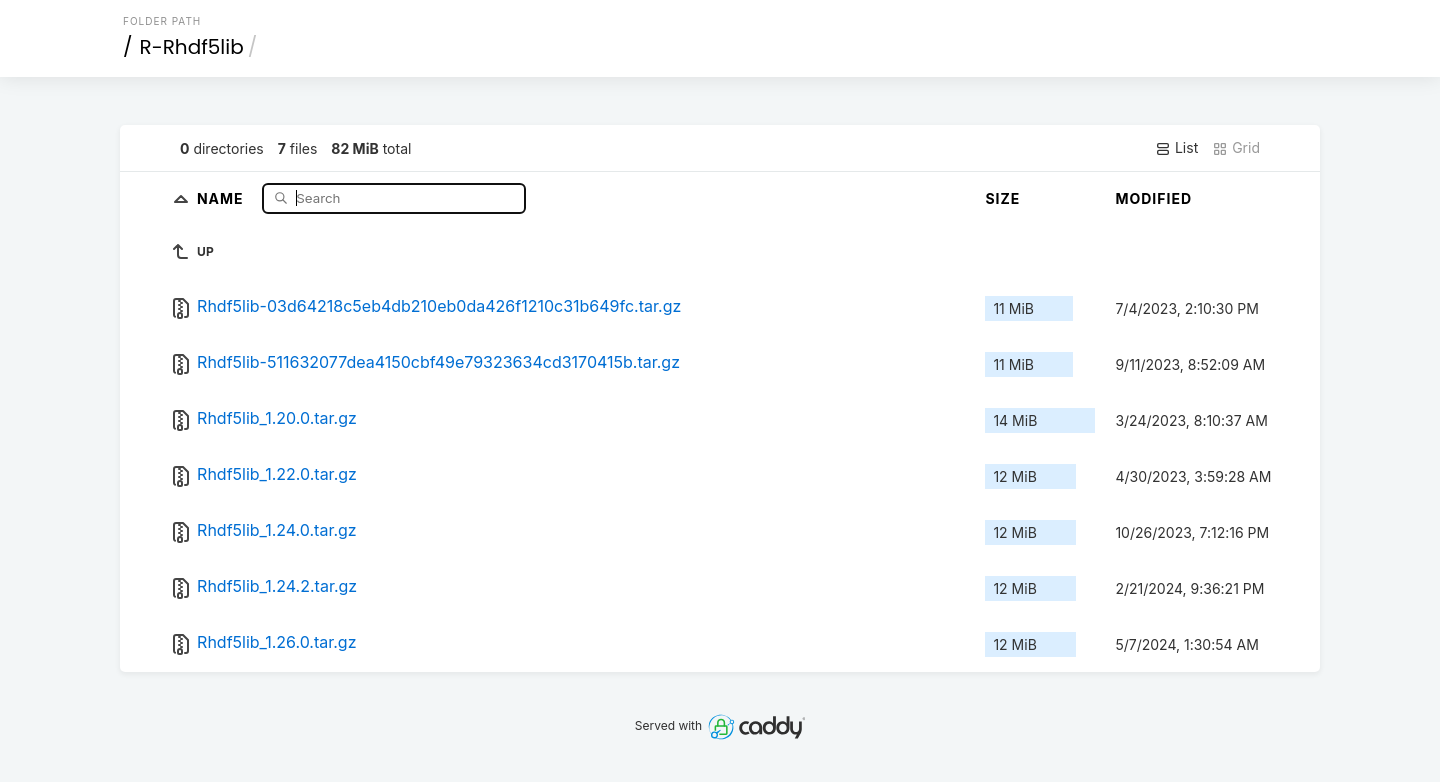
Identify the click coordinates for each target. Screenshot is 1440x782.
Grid (1236, 148)
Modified (1153, 198)
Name (222, 197)
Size (1002, 198)
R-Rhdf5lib (192, 47)
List (1176, 148)
